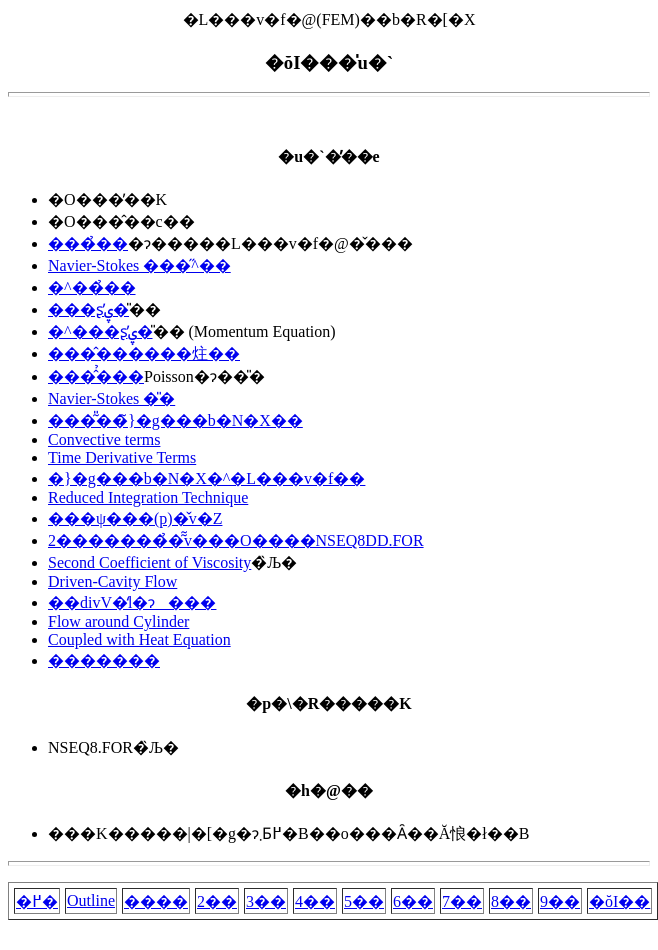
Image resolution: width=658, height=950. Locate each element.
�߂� (37, 901)
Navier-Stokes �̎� (111, 398)
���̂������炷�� (144, 353)
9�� (560, 901)
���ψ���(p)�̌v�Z (135, 518)
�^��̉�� (92, 287)
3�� (266, 901)
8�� (511, 901)
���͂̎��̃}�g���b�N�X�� (175, 420)
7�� (462, 901)
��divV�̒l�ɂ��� (132, 602)
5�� (364, 901)
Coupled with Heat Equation (139, 639)
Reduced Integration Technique (148, 497)
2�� (217, 901)
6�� (413, 901)
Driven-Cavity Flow (112, 581)
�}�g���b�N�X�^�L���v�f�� (206, 478)
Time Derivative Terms (122, 457)
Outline (91, 900)
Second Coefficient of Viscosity (149, 562)
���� (156, 901)
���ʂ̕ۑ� (88, 309)
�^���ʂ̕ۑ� (100, 331)
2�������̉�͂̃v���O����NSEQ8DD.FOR (236, 540)
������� (104, 660)
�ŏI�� (619, 901)
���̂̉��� (96, 376)
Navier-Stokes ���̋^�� (139, 265)
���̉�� (88, 243)
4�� (315, 901)
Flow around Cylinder (118, 621)
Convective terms (104, 439)
